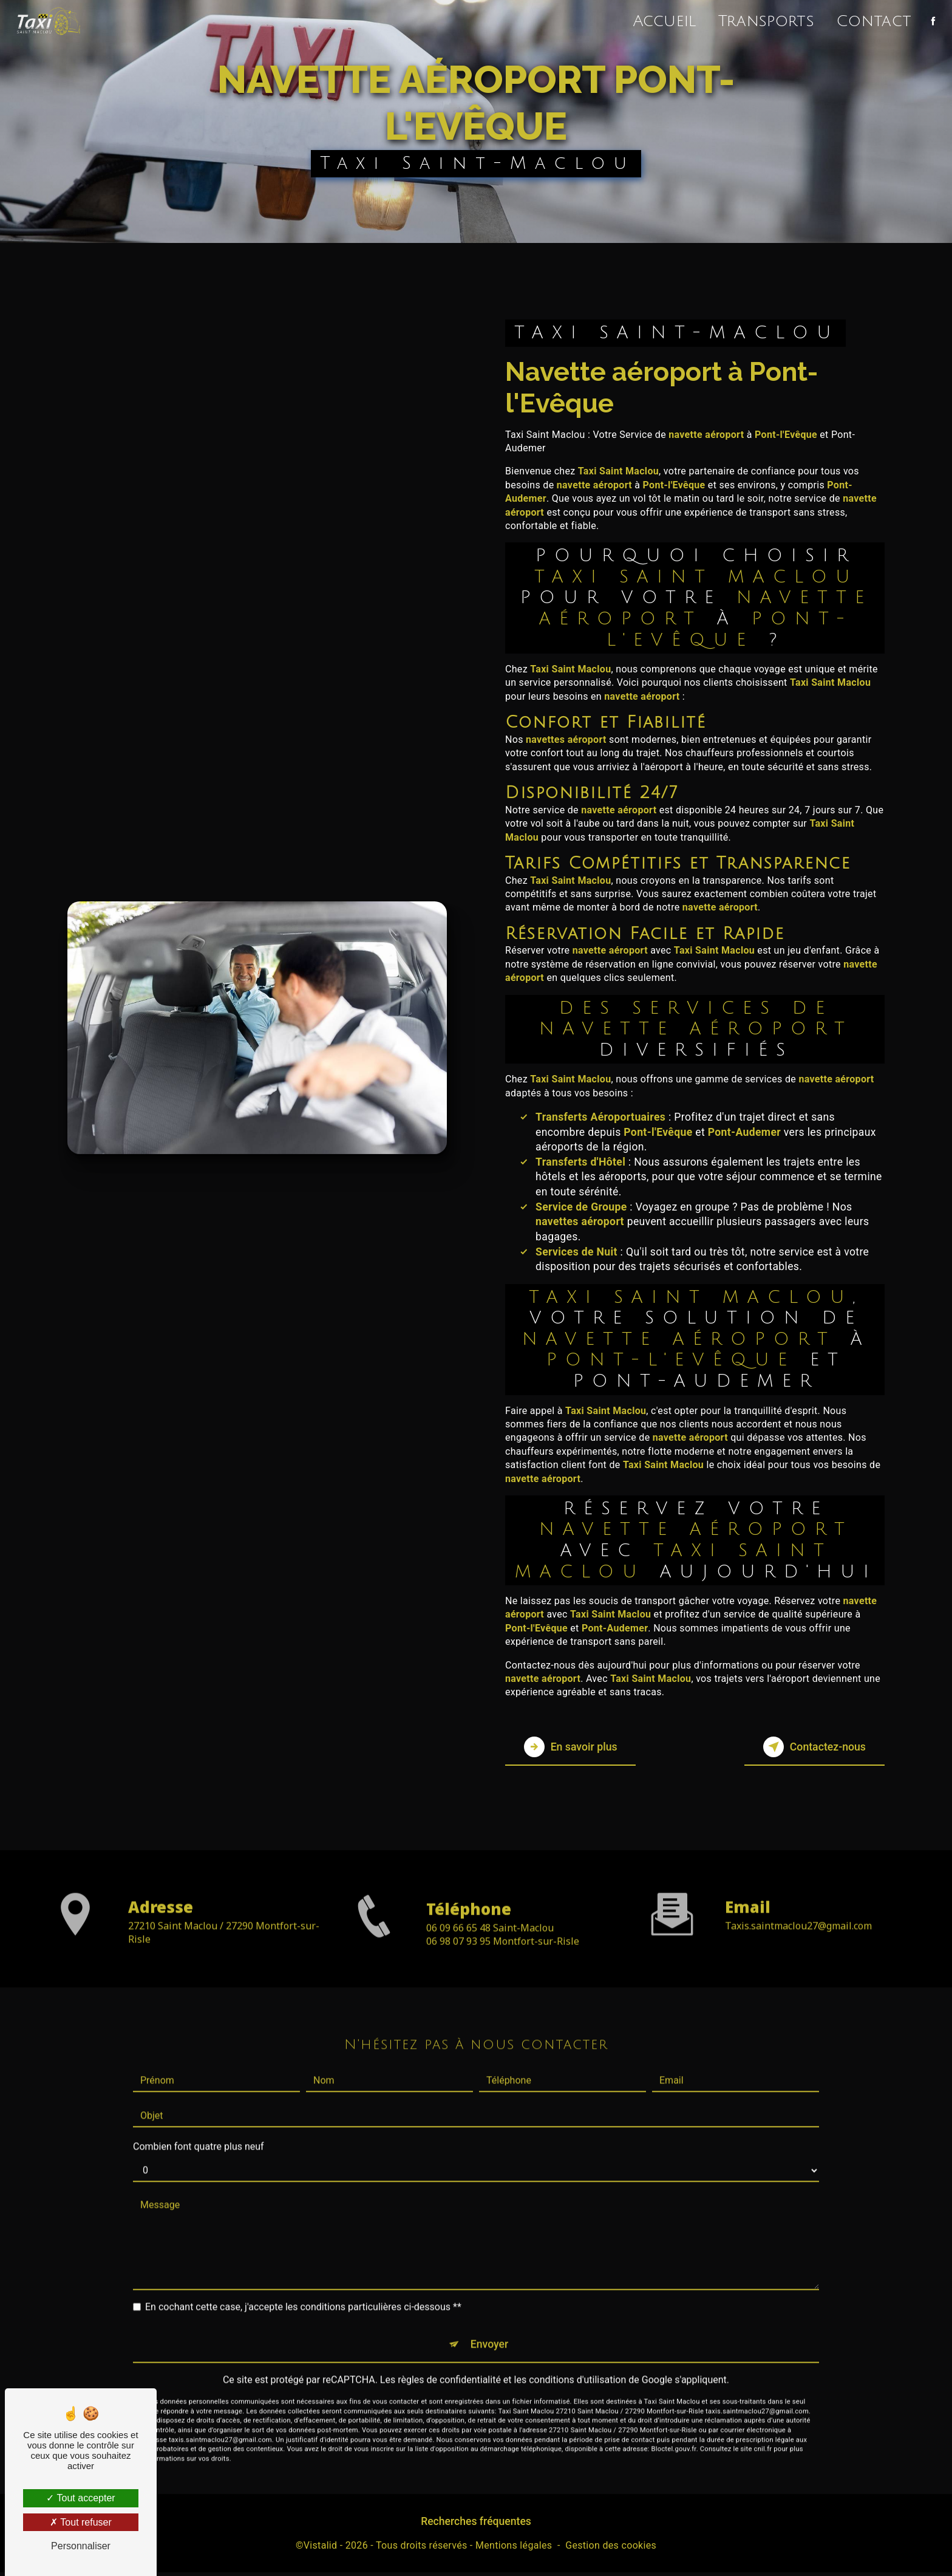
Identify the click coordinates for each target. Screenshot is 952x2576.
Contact (871, 21)
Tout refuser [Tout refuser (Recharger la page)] (81, 2522)
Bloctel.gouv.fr (673, 2415)
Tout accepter (80, 2498)
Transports (764, 21)
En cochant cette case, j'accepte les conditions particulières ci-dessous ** (303, 2268)
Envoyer (490, 2307)
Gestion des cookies (610, 2549)
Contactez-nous (805, 1747)
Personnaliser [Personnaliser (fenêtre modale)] (80, 2546)
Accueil (662, 21)
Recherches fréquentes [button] (476, 2526)
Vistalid (321, 2549)
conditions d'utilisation (577, 2345)
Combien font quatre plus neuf (198, 2108)
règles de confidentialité (449, 2345)
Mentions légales (513, 2549)
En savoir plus (578, 1747)
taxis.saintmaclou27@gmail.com (798, 1887)
